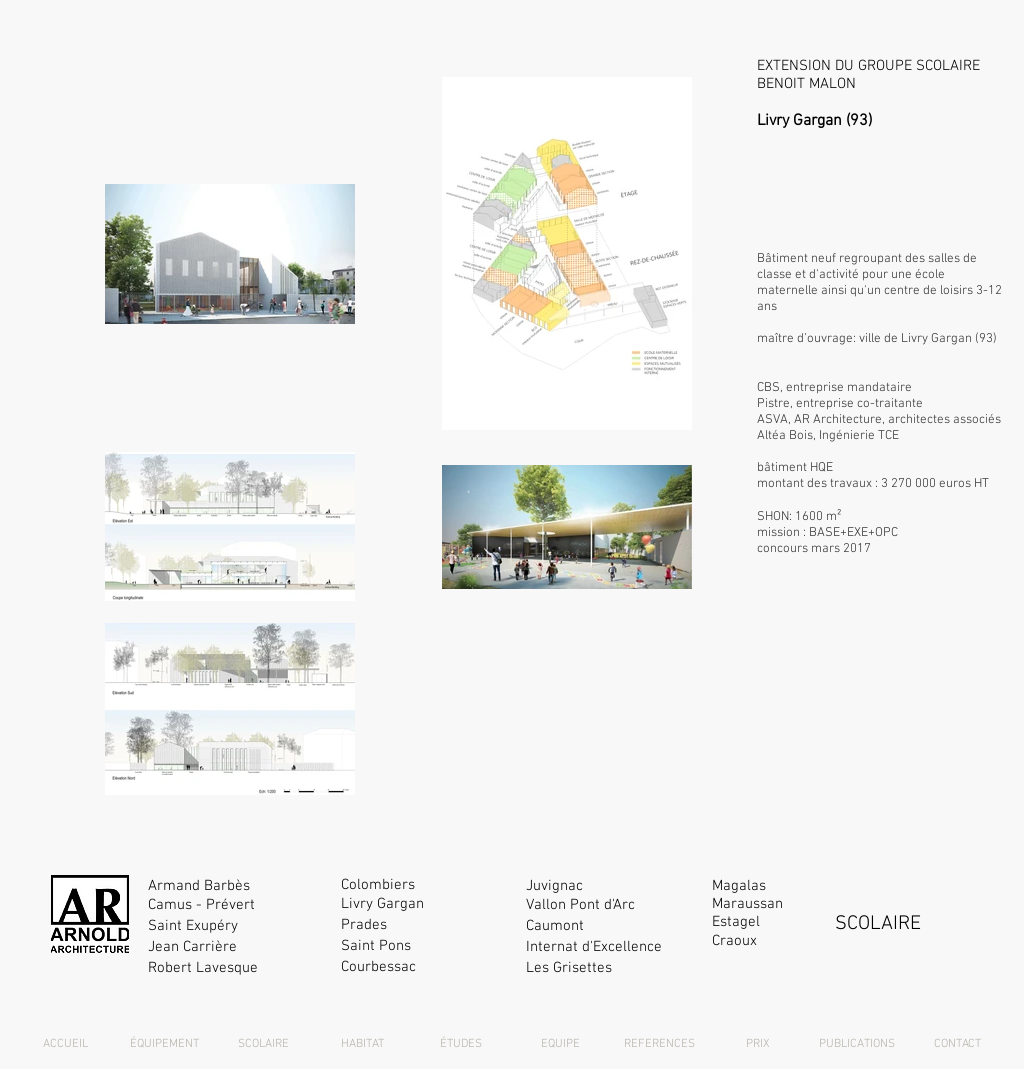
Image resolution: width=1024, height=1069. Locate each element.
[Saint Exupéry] (234, 926)
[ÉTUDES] (461, 1044)
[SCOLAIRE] (263, 1044)
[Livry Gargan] (427, 904)
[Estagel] (798, 922)
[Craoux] (798, 941)
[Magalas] (798, 886)
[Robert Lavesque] (234, 968)
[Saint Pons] (427, 946)
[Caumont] (612, 926)
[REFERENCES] (659, 1044)
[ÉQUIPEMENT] (164, 1044)
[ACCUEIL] (65, 1044)
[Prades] (427, 925)
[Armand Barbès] (234, 886)
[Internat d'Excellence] (612, 947)
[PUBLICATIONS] (857, 1044)
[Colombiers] (427, 885)
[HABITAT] (362, 1044)
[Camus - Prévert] (234, 905)
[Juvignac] (612, 886)
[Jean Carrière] (234, 947)
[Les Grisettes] (612, 968)
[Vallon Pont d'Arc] (612, 905)
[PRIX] (758, 1044)
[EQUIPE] (560, 1044)
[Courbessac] (427, 967)
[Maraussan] (798, 904)
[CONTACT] (957, 1044)
